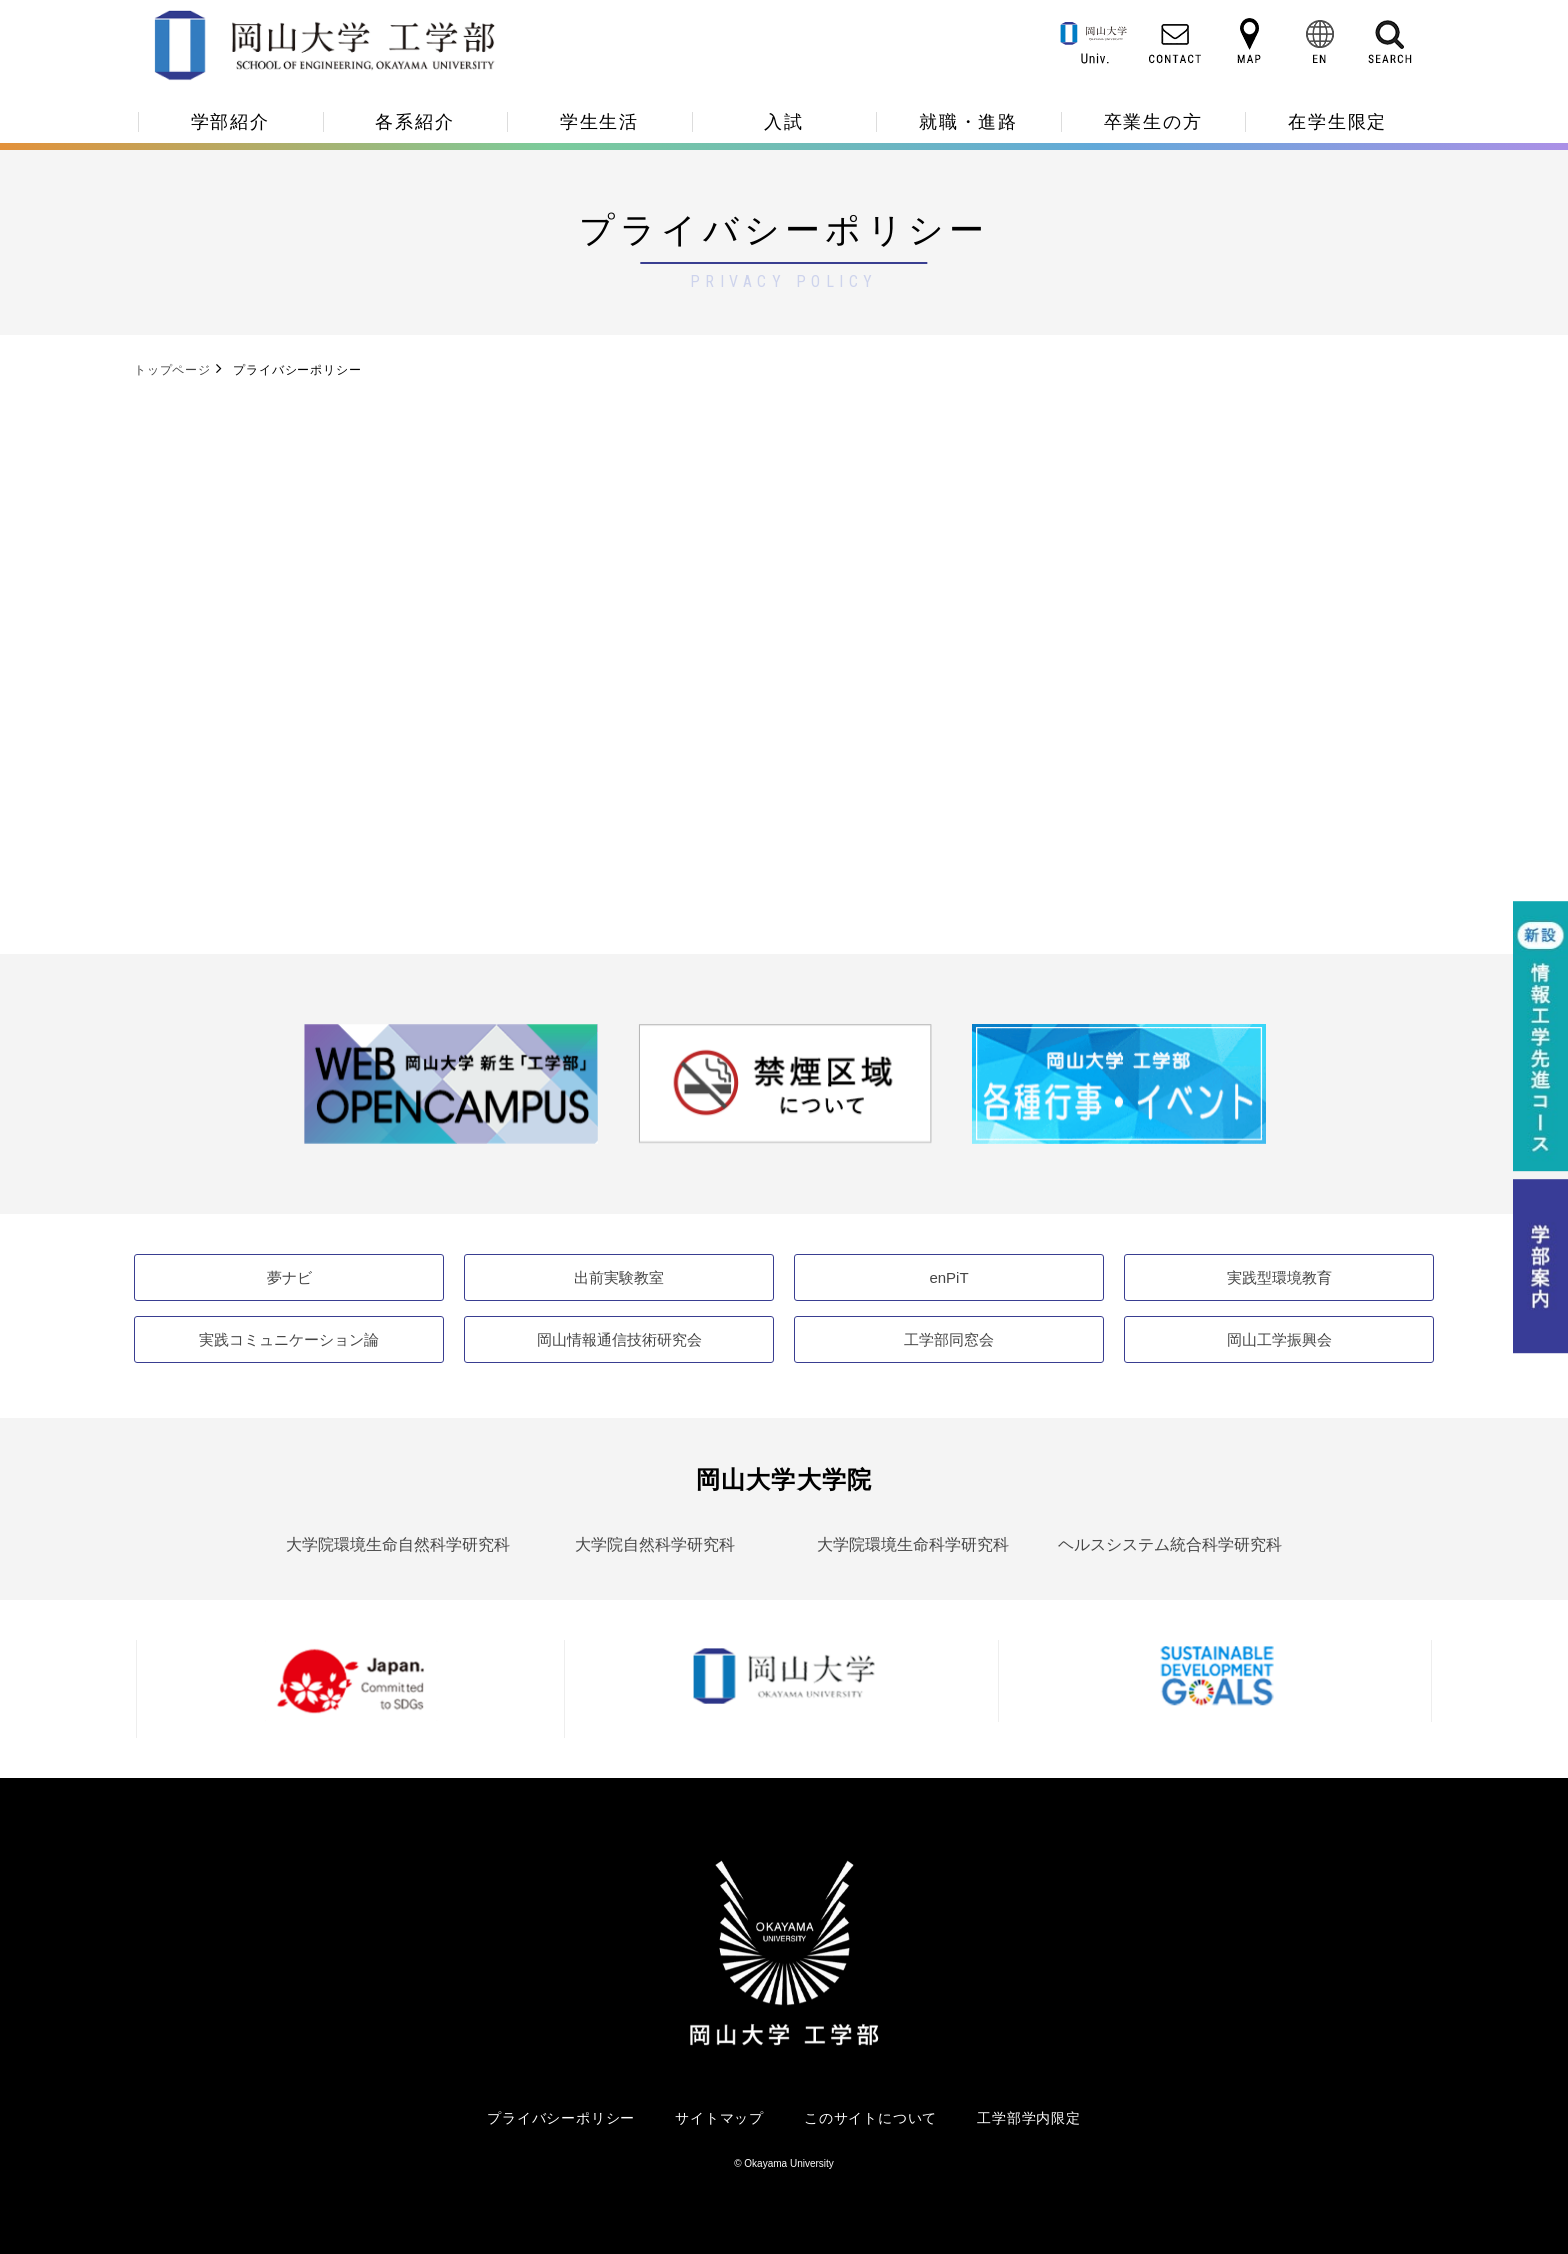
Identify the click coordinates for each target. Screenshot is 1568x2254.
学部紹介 (230, 122)
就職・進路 (968, 122)
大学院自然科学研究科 (655, 1544)
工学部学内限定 (1029, 2118)
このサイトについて (870, 2118)
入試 (784, 122)
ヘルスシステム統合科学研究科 (1170, 1544)
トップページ (172, 370)
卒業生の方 (1153, 122)
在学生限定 (1337, 122)
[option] (451, 1083)
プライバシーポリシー (561, 2118)
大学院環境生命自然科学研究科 (398, 1544)
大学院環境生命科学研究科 (913, 1544)
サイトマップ (719, 2118)
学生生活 (599, 122)
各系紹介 (414, 122)
